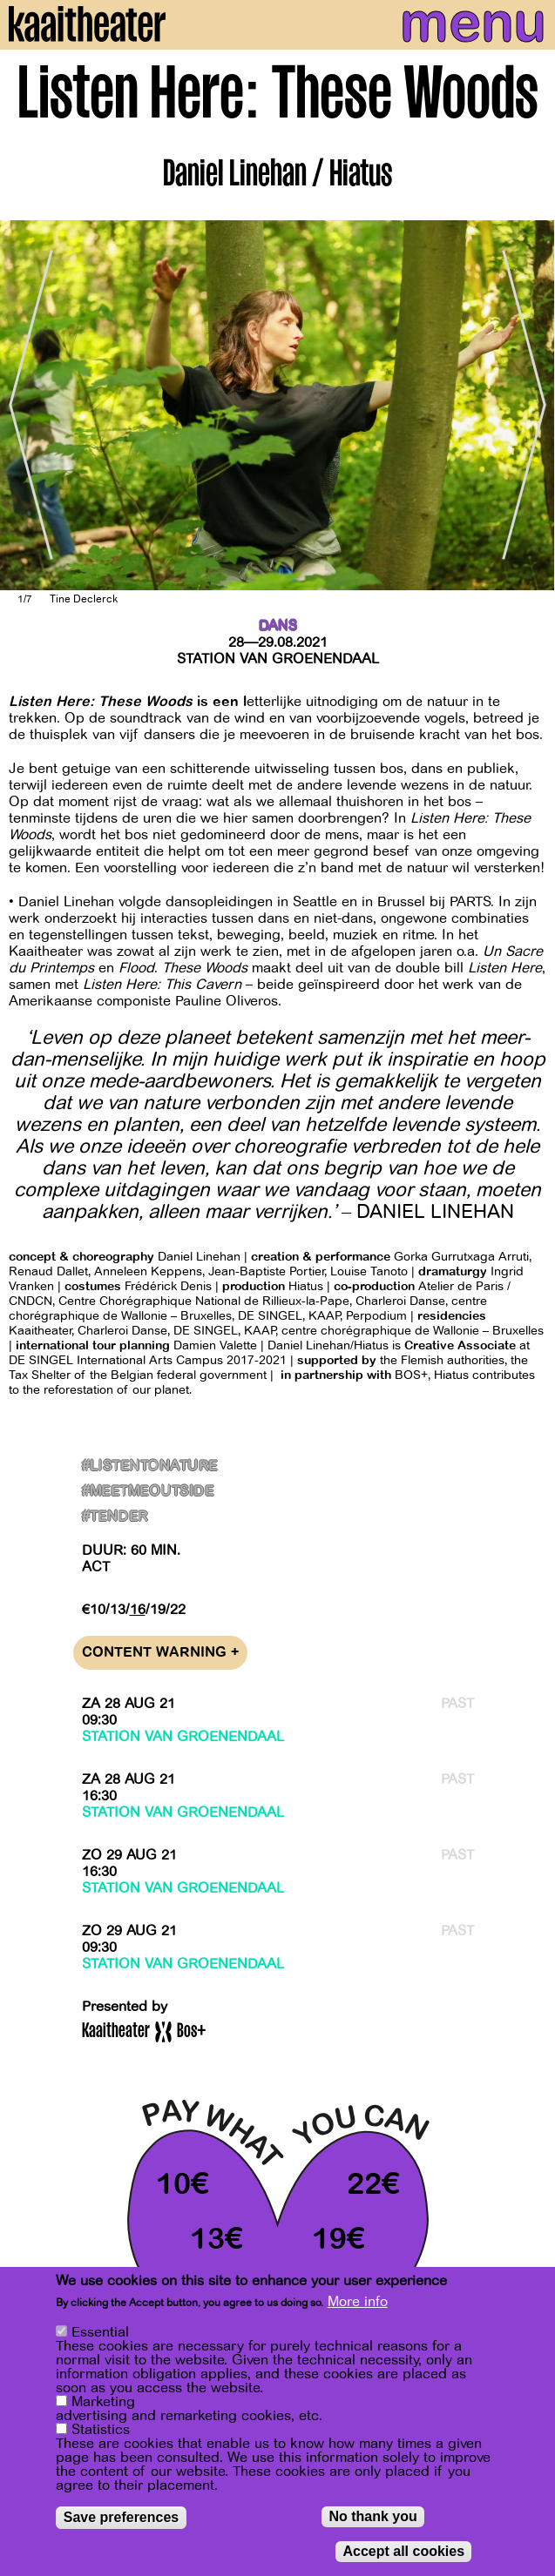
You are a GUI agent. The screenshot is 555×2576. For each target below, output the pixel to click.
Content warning (160, 1652)
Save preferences (121, 2517)
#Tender (115, 1517)
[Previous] (26, 405)
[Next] (528, 405)
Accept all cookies (403, 2551)
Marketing (103, 2402)
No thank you (372, 2516)
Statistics (100, 2429)
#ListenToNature (150, 1466)
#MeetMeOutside (148, 1491)
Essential (100, 2332)
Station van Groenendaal (278, 659)
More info (358, 2302)
